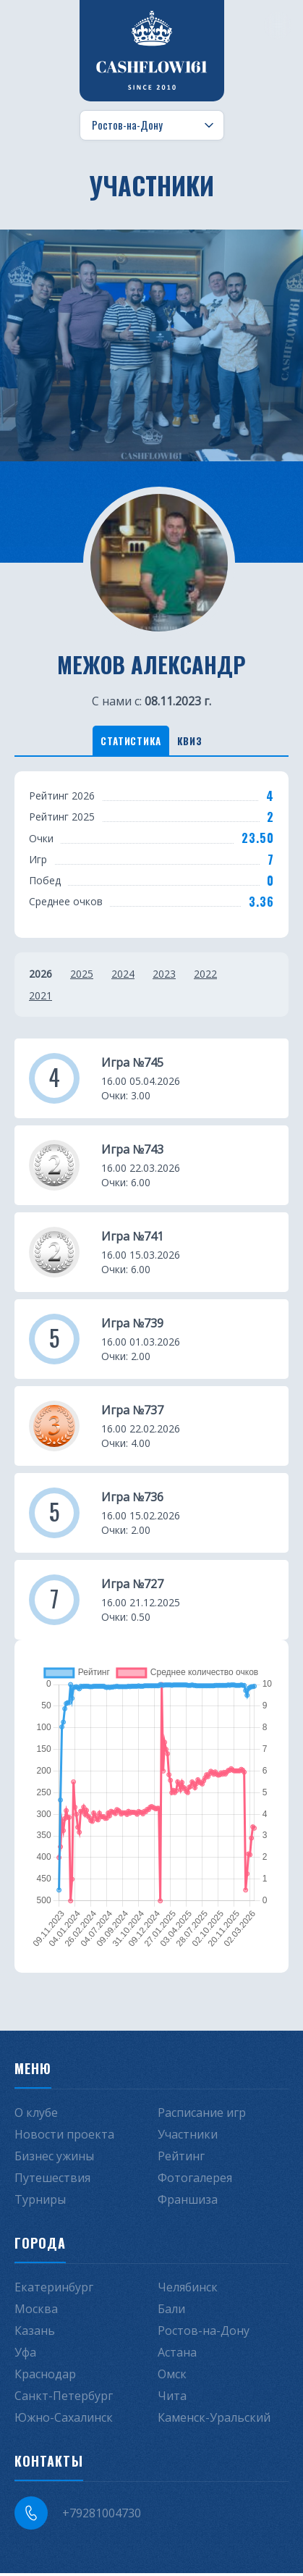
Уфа (25, 2355)
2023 (164, 976)
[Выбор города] (152, 125)
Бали (171, 2312)
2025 (81, 976)
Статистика (125, 741)
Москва (36, 2312)
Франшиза (188, 2202)
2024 (123, 976)
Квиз (196, 741)
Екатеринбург (53, 2290)
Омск (172, 2377)
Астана (177, 2355)
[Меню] (277, 25)
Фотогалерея (195, 2181)
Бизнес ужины (54, 2159)
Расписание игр (202, 2115)
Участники (188, 2137)
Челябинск (188, 2290)
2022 (205, 976)
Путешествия (52, 2181)
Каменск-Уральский (214, 2420)
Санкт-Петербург (63, 2399)
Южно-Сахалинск (63, 2420)
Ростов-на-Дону (203, 2333)
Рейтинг (181, 2159)
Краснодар (45, 2377)
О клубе (36, 2115)
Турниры (40, 2202)
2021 (40, 997)
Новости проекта (64, 2137)
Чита (172, 2399)
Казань (34, 2333)
